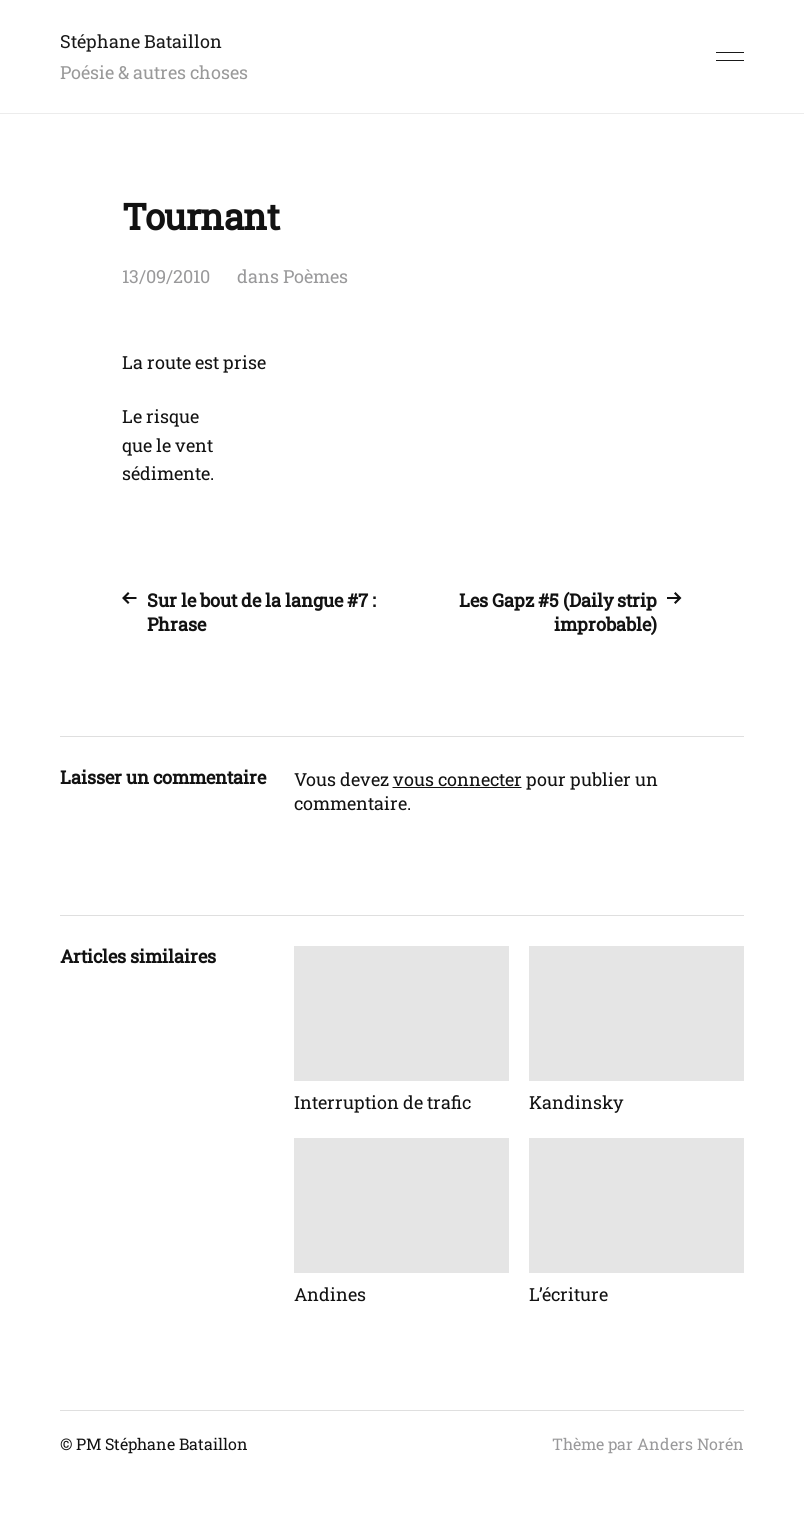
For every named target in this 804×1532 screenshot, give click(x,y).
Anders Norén (690, 1443)
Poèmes (315, 276)
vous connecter (457, 779)
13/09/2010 (166, 276)
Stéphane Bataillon (141, 41)
